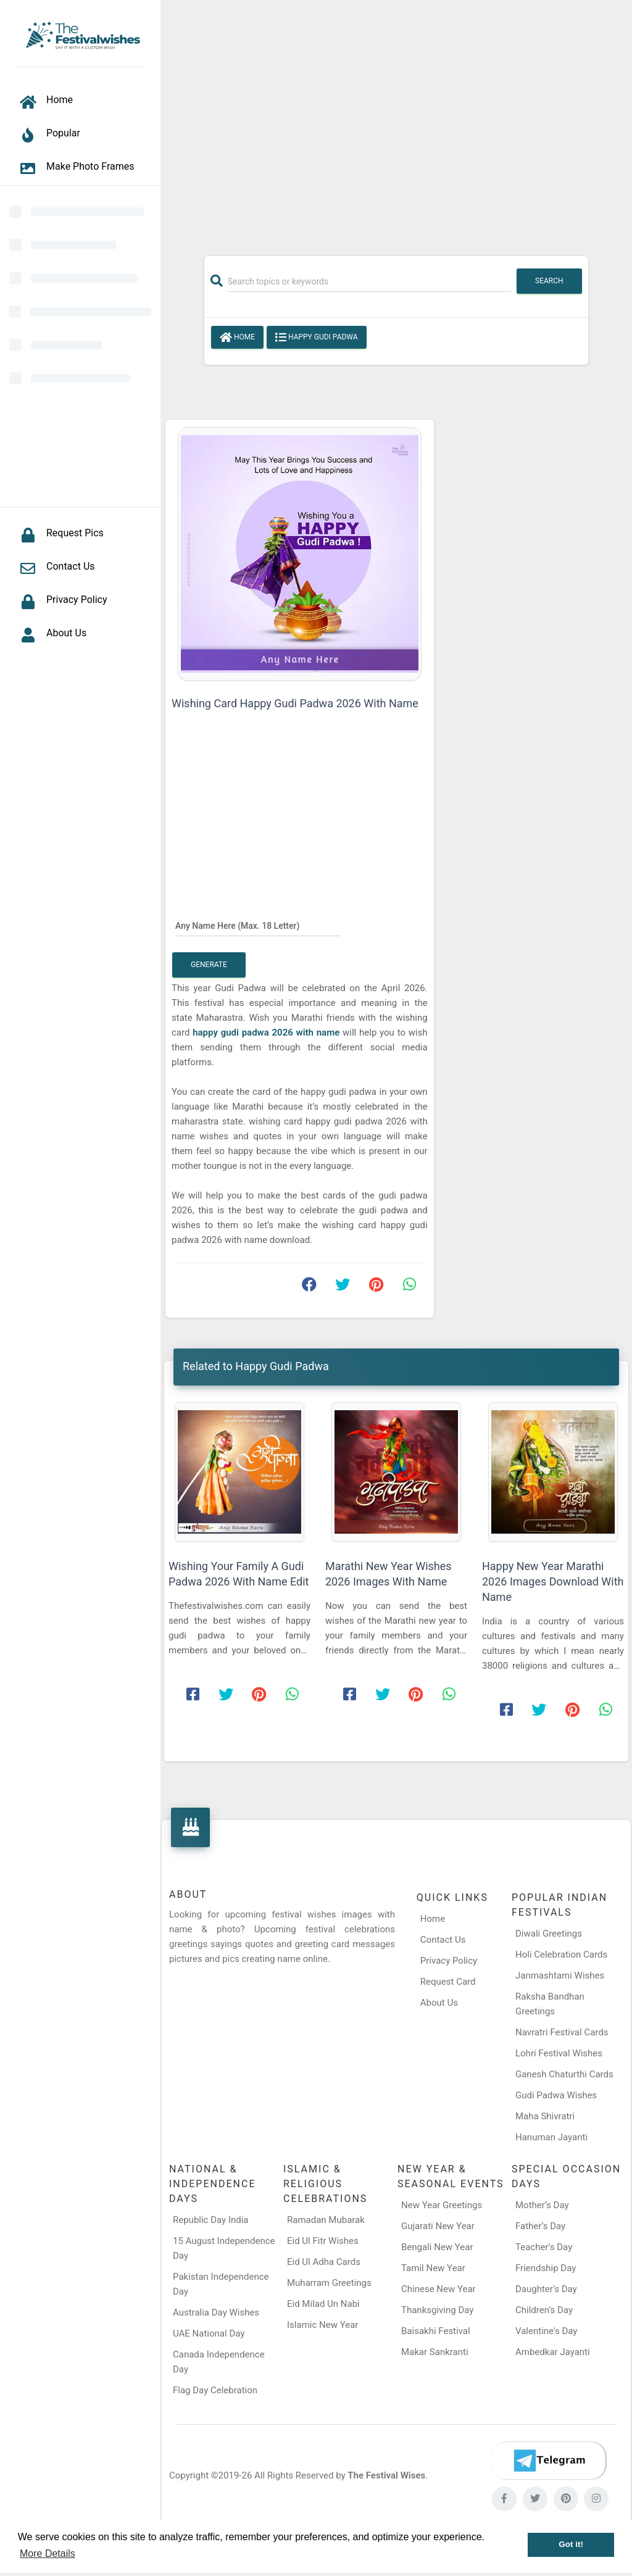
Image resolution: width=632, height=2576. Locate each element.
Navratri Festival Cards (561, 2032)
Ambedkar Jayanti (552, 2352)
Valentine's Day (546, 2331)
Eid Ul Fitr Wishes (323, 2240)
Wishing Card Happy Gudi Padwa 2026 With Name (295, 703)
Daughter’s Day (546, 2289)
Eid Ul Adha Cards (323, 2261)
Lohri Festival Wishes (558, 2053)
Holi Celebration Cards (561, 1954)
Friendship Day (545, 2268)
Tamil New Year (433, 2268)
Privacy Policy (448, 1960)
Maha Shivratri (545, 2116)
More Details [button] (47, 2553)
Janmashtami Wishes (559, 1975)
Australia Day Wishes (216, 2312)
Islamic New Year (322, 2324)
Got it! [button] (571, 2544)
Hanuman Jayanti (551, 2137)
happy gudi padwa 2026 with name (268, 1032)
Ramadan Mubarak (326, 2219)
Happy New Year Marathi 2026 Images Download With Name (553, 1581)
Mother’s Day (542, 2205)
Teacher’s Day (543, 2247)
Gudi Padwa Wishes (556, 2095)
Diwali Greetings (548, 1933)
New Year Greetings (441, 2205)
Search (549, 280)
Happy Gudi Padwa (316, 337)
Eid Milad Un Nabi (323, 2303)
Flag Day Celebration (215, 2390)
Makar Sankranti (434, 2352)
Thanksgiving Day (437, 2310)
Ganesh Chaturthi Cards (564, 2074)
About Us (439, 2002)
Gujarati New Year (438, 2226)
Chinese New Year (438, 2289)
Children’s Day (544, 2310)
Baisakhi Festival (435, 2331)
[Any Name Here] (257, 926)
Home (237, 337)
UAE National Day (208, 2333)
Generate (209, 964)
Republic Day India (211, 2219)
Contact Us (443, 1939)
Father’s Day (540, 2226)
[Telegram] (548, 2460)
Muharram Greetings (329, 2282)
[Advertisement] (396, 121)
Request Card (448, 1981)
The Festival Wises (386, 2475)
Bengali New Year (437, 2247)
